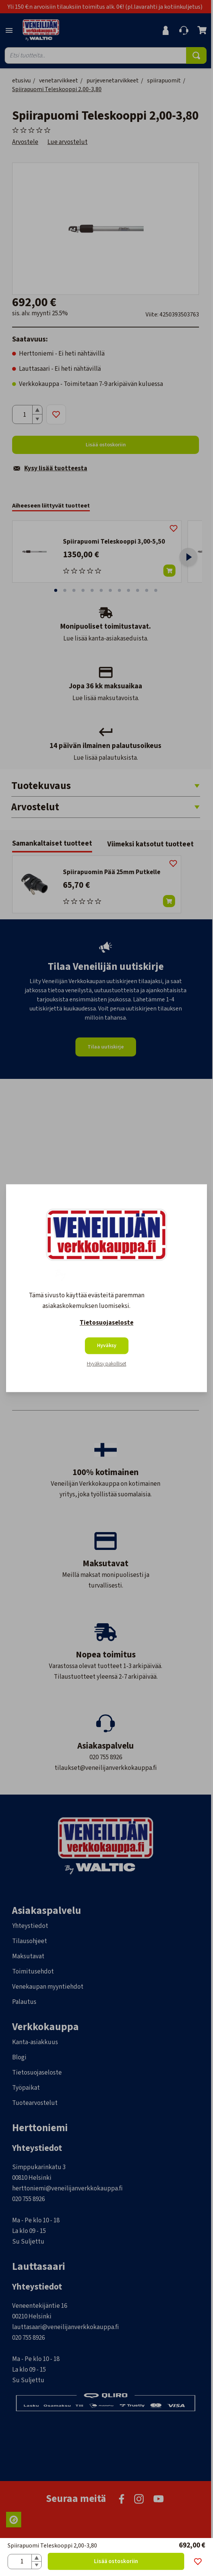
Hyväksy (106, 1345)
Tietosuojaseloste (106, 1322)
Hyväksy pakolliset (106, 1364)
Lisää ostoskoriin (116, 2561)
